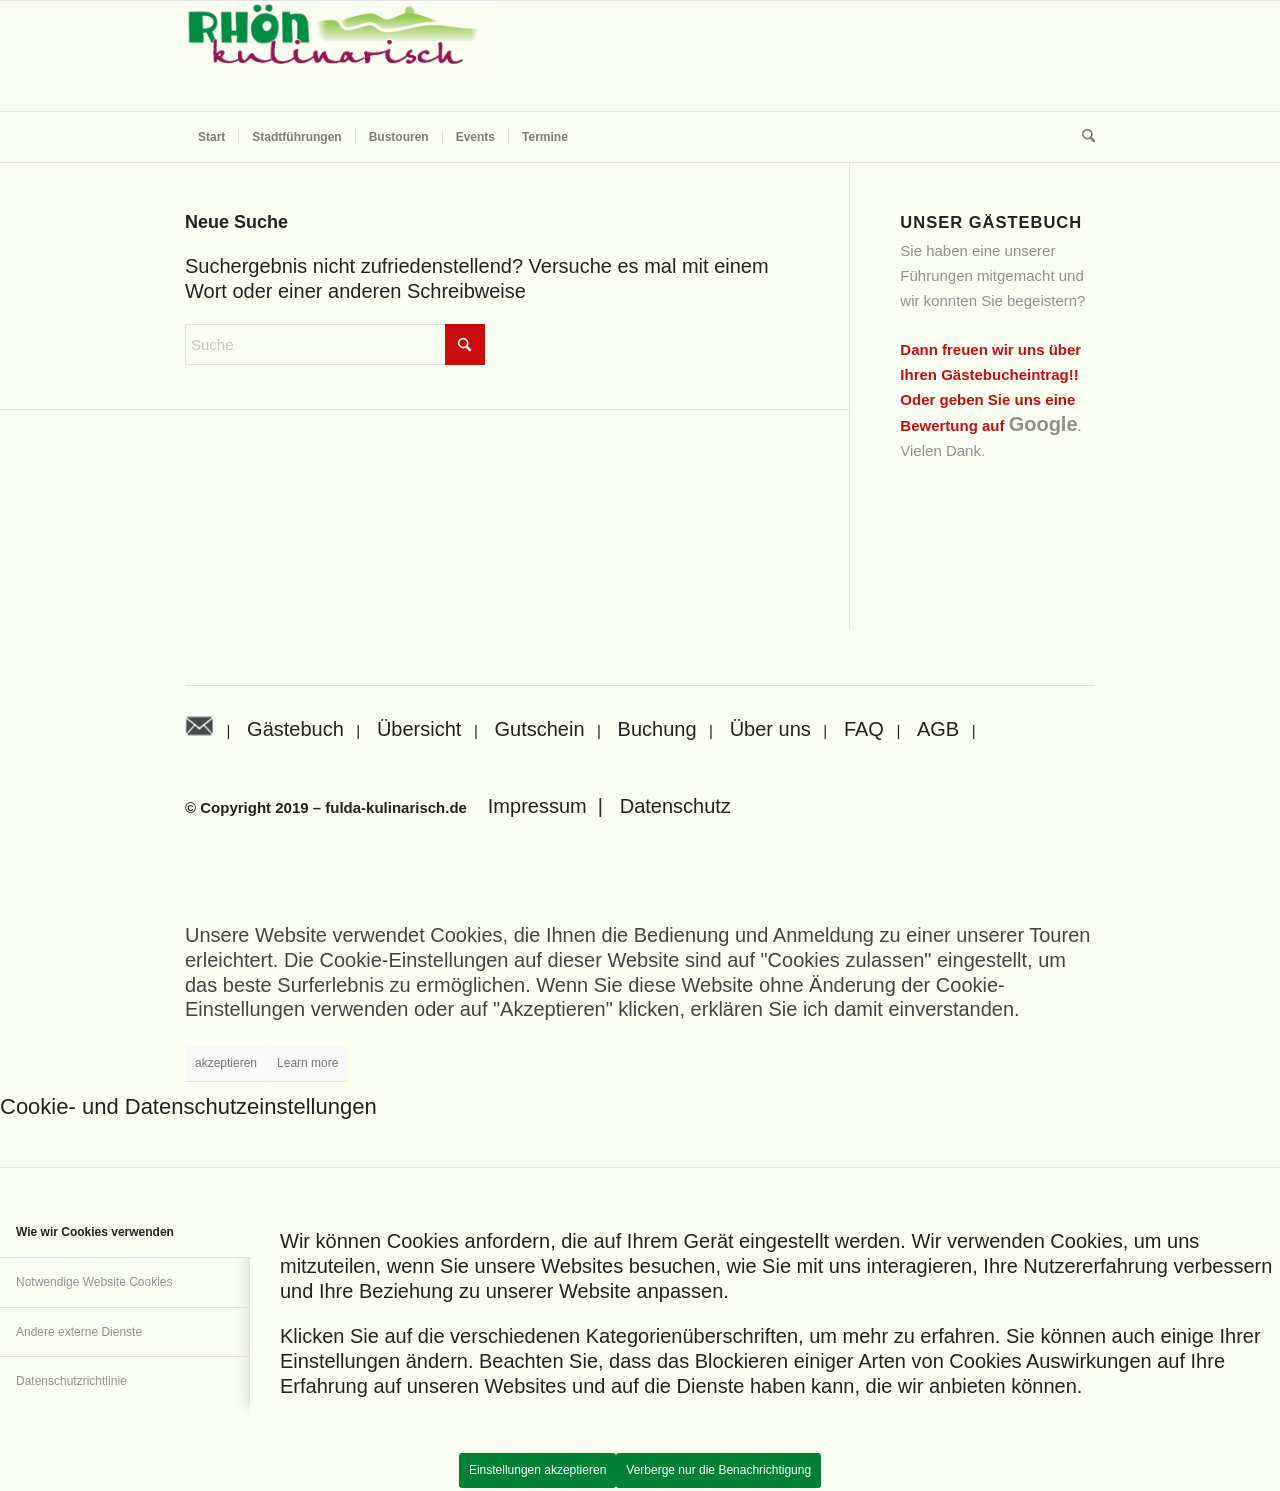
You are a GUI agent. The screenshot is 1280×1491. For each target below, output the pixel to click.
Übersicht (419, 729)
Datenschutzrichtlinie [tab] (71, 1381)
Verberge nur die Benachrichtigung (718, 1470)
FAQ (864, 729)
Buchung (657, 729)
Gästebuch (295, 729)
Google (1043, 424)
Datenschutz (675, 806)
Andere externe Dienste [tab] (79, 1332)
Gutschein (539, 729)
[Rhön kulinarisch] (335, 56)
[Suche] (1082, 137)
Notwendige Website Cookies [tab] (94, 1282)
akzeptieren (226, 1063)
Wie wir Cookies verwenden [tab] (95, 1232)
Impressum (537, 806)
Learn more (307, 1063)
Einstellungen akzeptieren (537, 1470)
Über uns (770, 729)
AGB (938, 729)
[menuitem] (211, 137)
